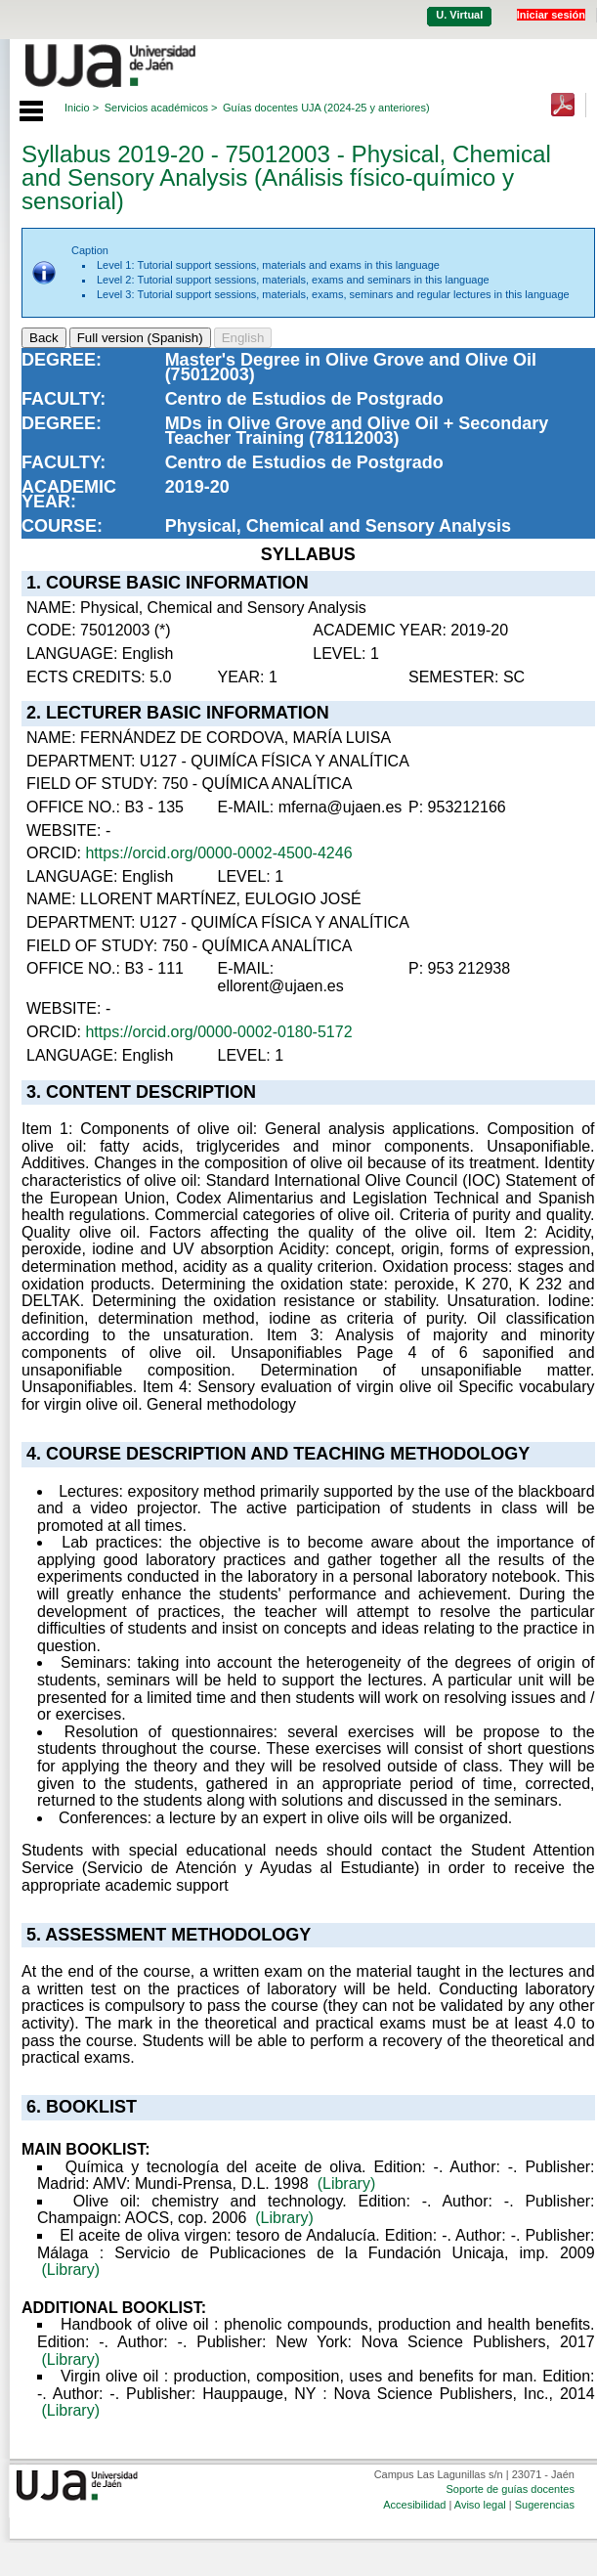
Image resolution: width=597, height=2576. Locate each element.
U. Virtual (459, 15)
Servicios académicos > (161, 107)
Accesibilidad (414, 2505)
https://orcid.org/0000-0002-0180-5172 (218, 1032)
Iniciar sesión (551, 15)
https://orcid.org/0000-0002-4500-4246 (218, 853)
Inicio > (81, 107)
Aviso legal (480, 2505)
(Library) (347, 2183)
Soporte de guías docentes (510, 2489)
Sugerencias (545, 2505)
